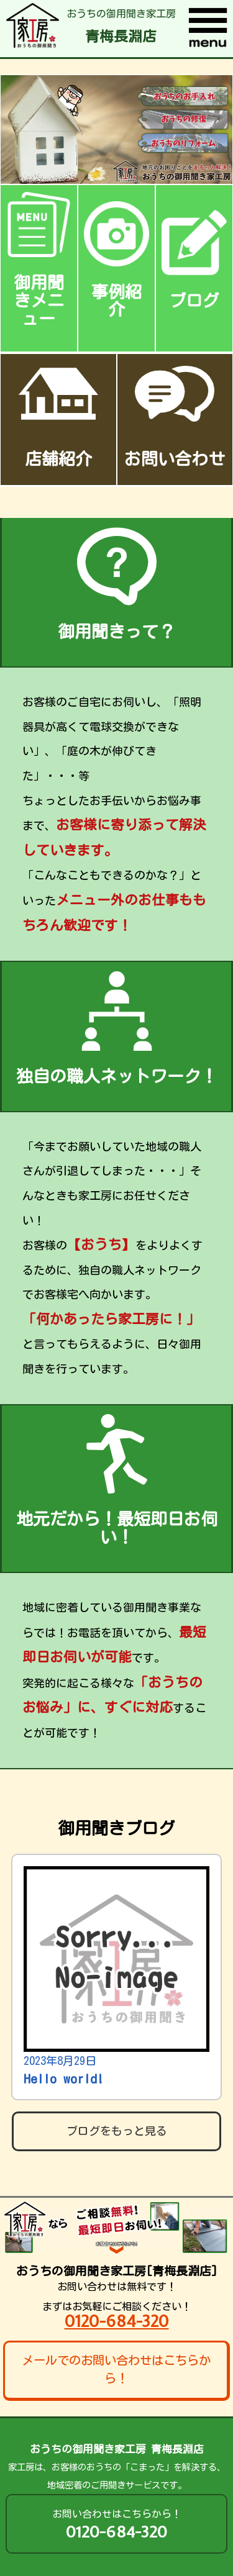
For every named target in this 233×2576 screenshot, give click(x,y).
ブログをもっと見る (116, 2130)
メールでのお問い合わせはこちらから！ (116, 2369)
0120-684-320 (117, 2321)
